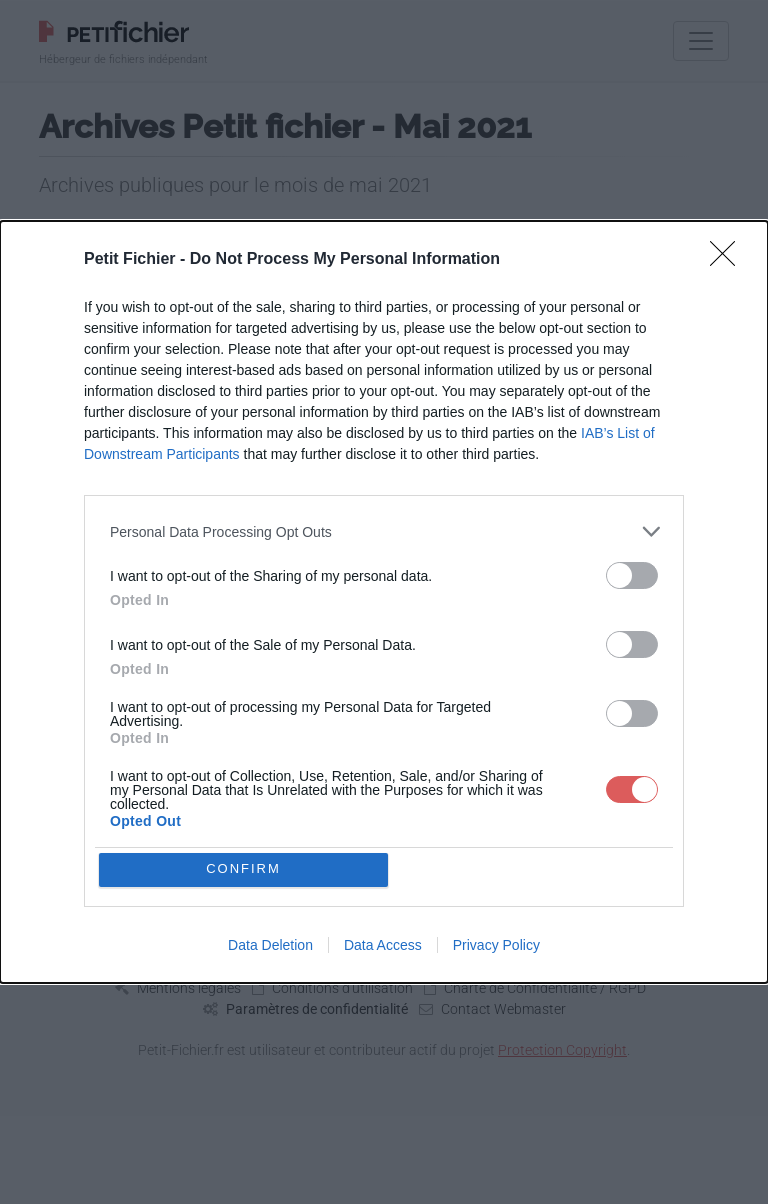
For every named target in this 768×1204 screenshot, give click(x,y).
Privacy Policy (496, 947)
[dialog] (384, 602)
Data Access (383, 947)
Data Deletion (270, 947)
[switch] (632, 573)
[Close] (729, 258)
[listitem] (384, 529)
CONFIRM (246, 869)
